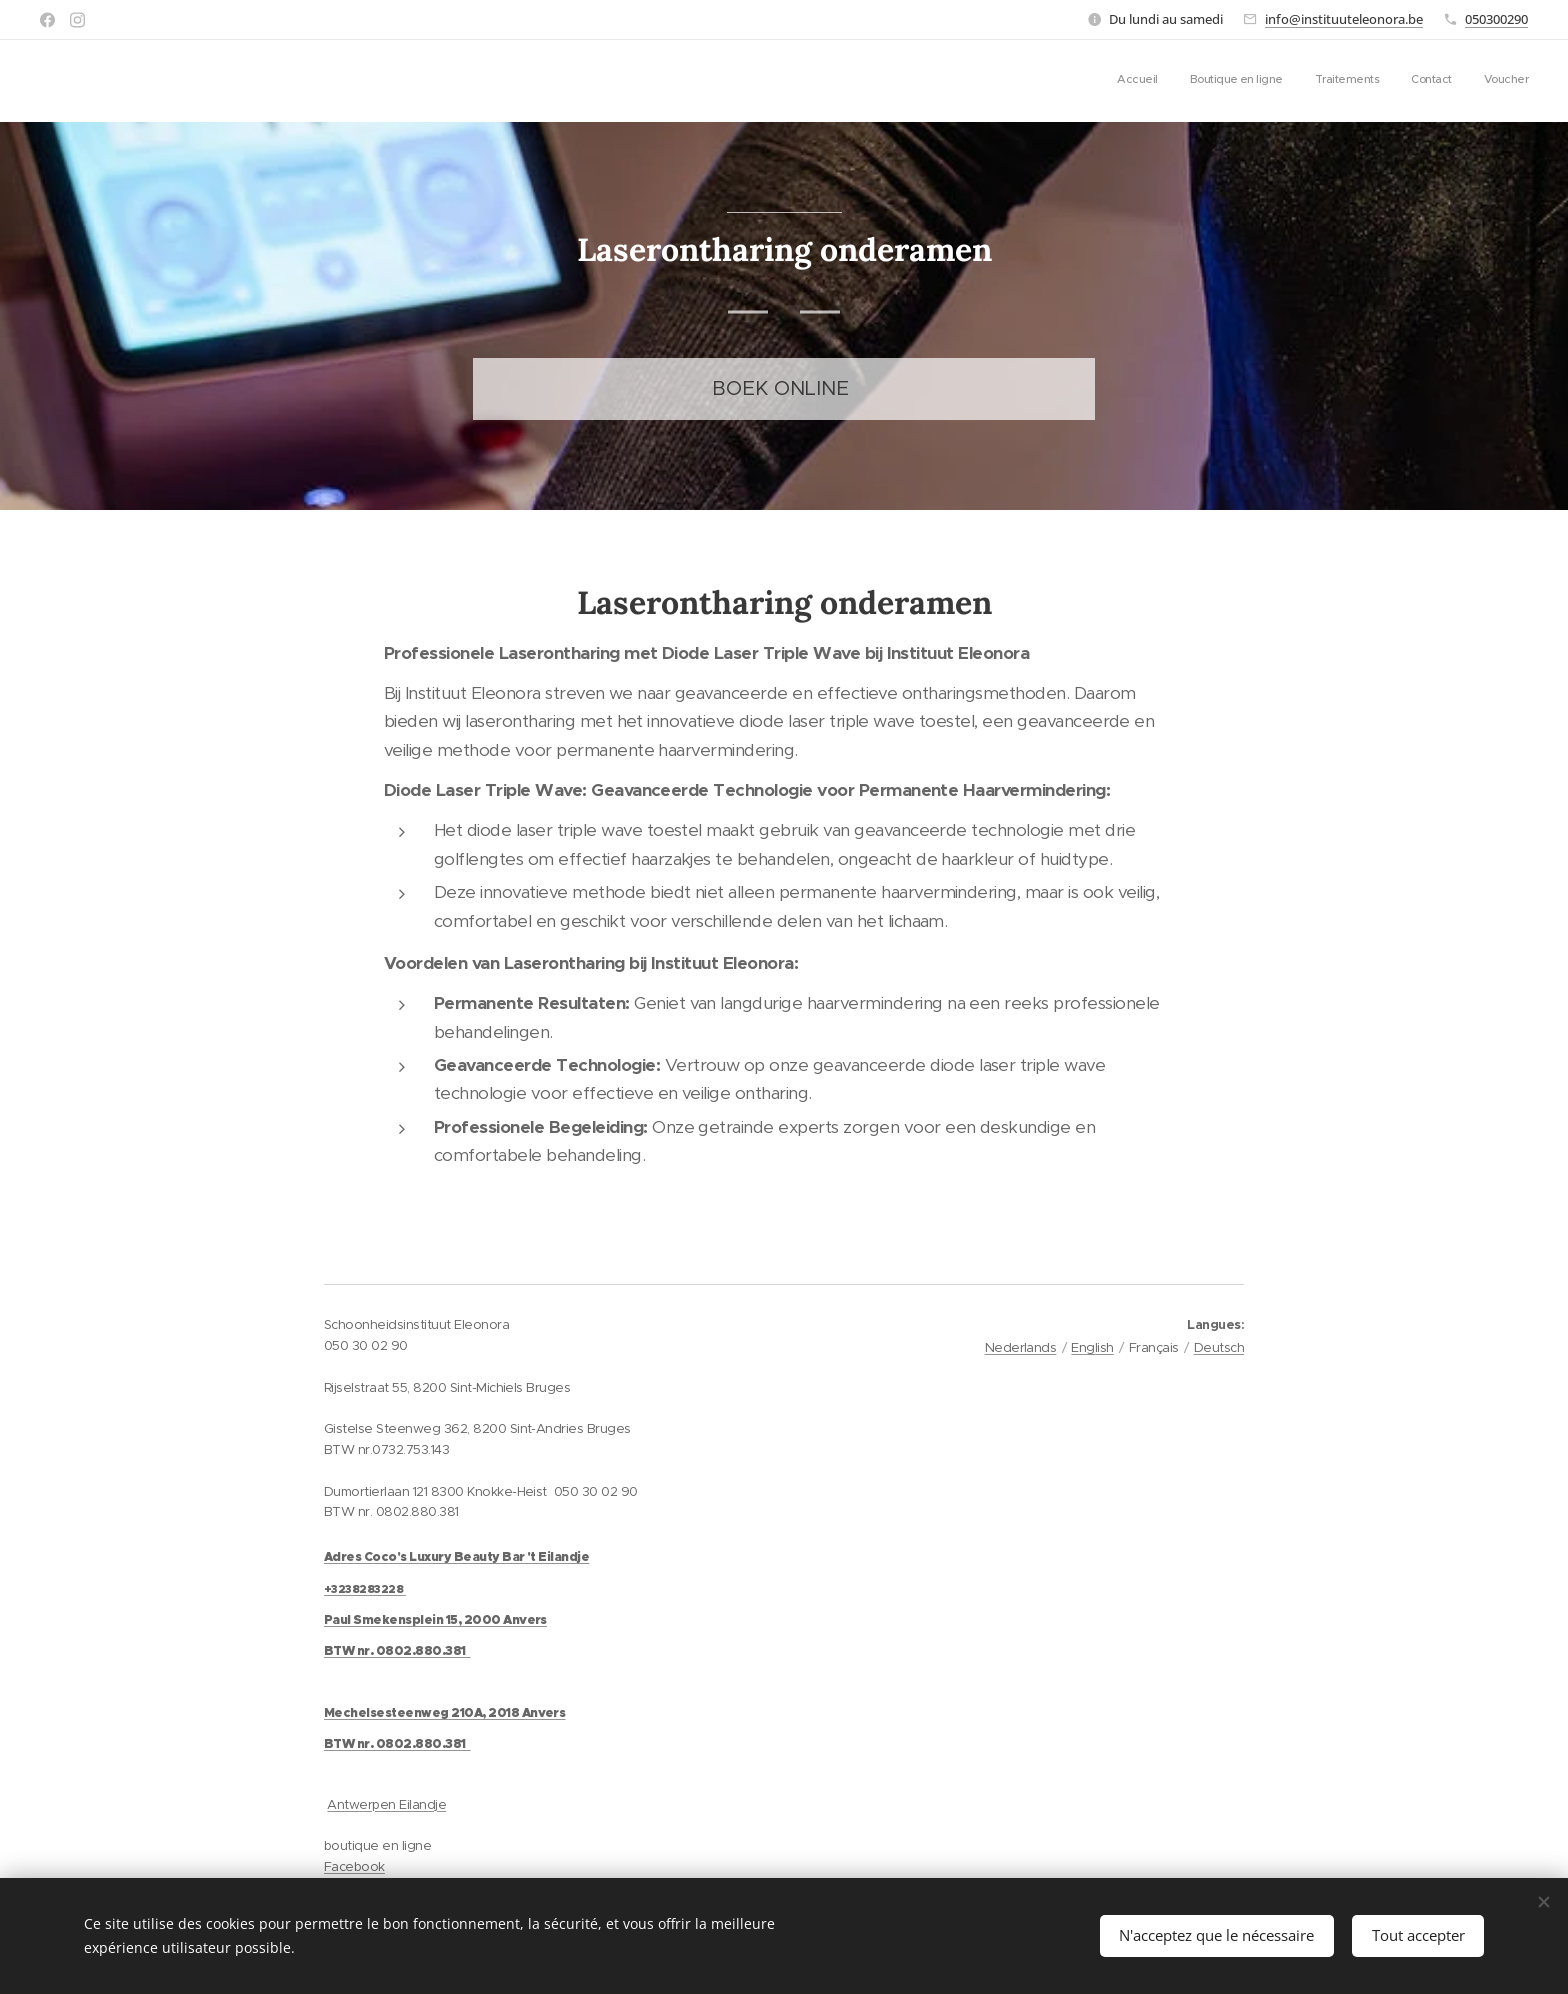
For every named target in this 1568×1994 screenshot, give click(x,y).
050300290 (1496, 19)
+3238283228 (363, 1589)
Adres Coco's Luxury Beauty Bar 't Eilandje (456, 1557)
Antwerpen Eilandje (386, 1804)
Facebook (354, 1866)
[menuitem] (1405, 81)
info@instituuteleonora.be (1344, 19)
